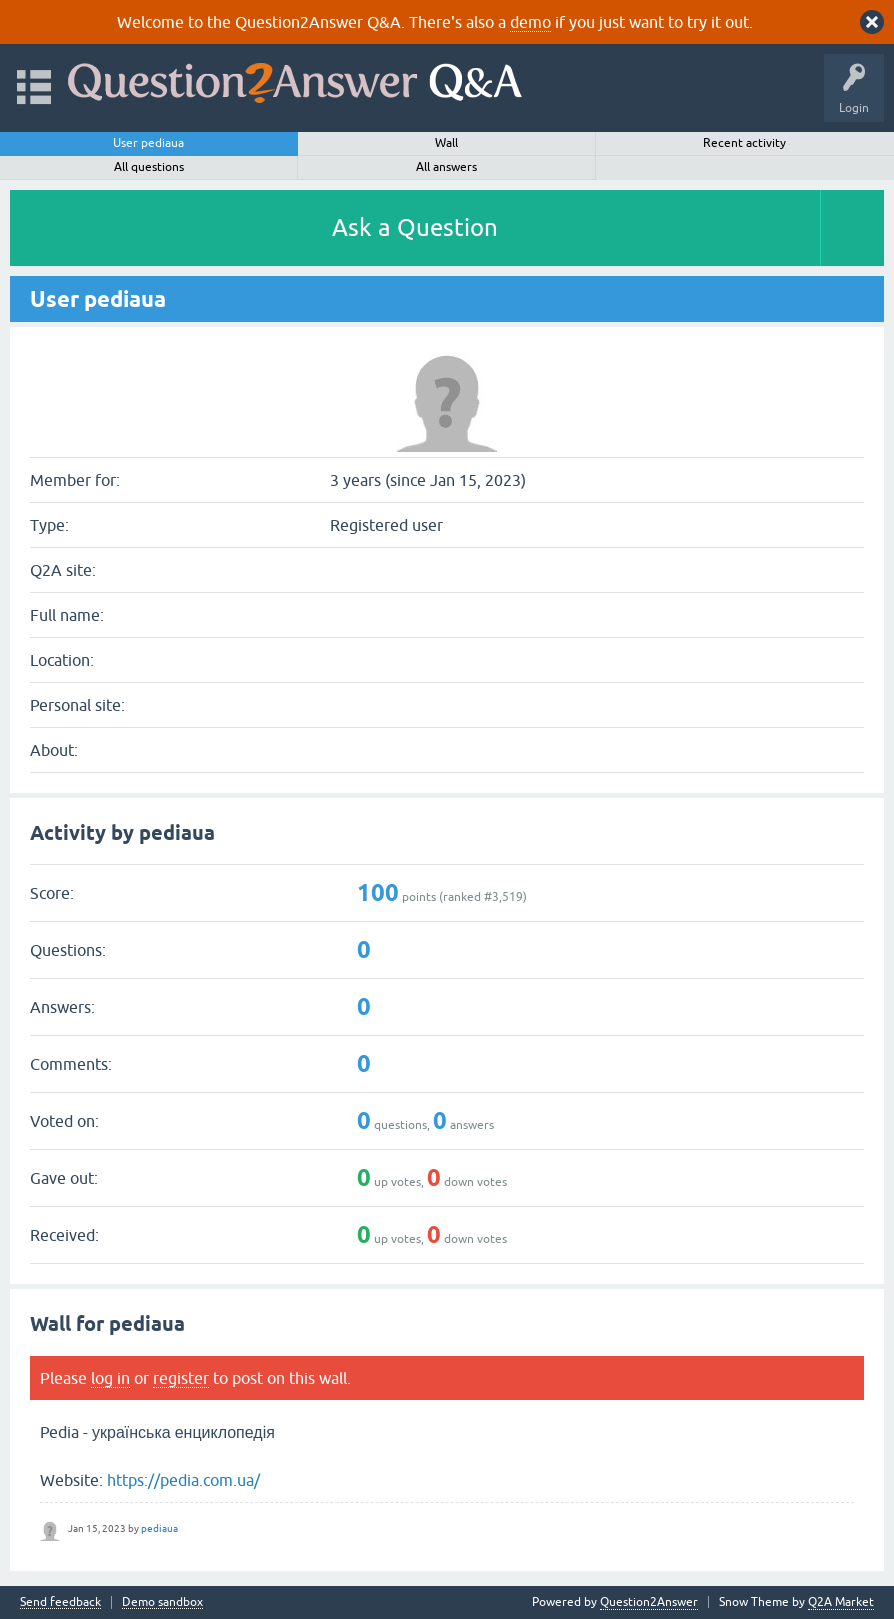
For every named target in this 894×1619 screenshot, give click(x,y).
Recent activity (744, 143)
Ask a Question (415, 227)
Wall (446, 143)
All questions (149, 167)
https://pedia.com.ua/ (183, 1480)
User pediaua (148, 143)
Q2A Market (841, 1602)
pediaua (159, 1528)
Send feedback (60, 1602)
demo (530, 22)
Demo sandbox (162, 1602)
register (181, 1378)
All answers (446, 167)
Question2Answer (649, 1602)
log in (110, 1378)
